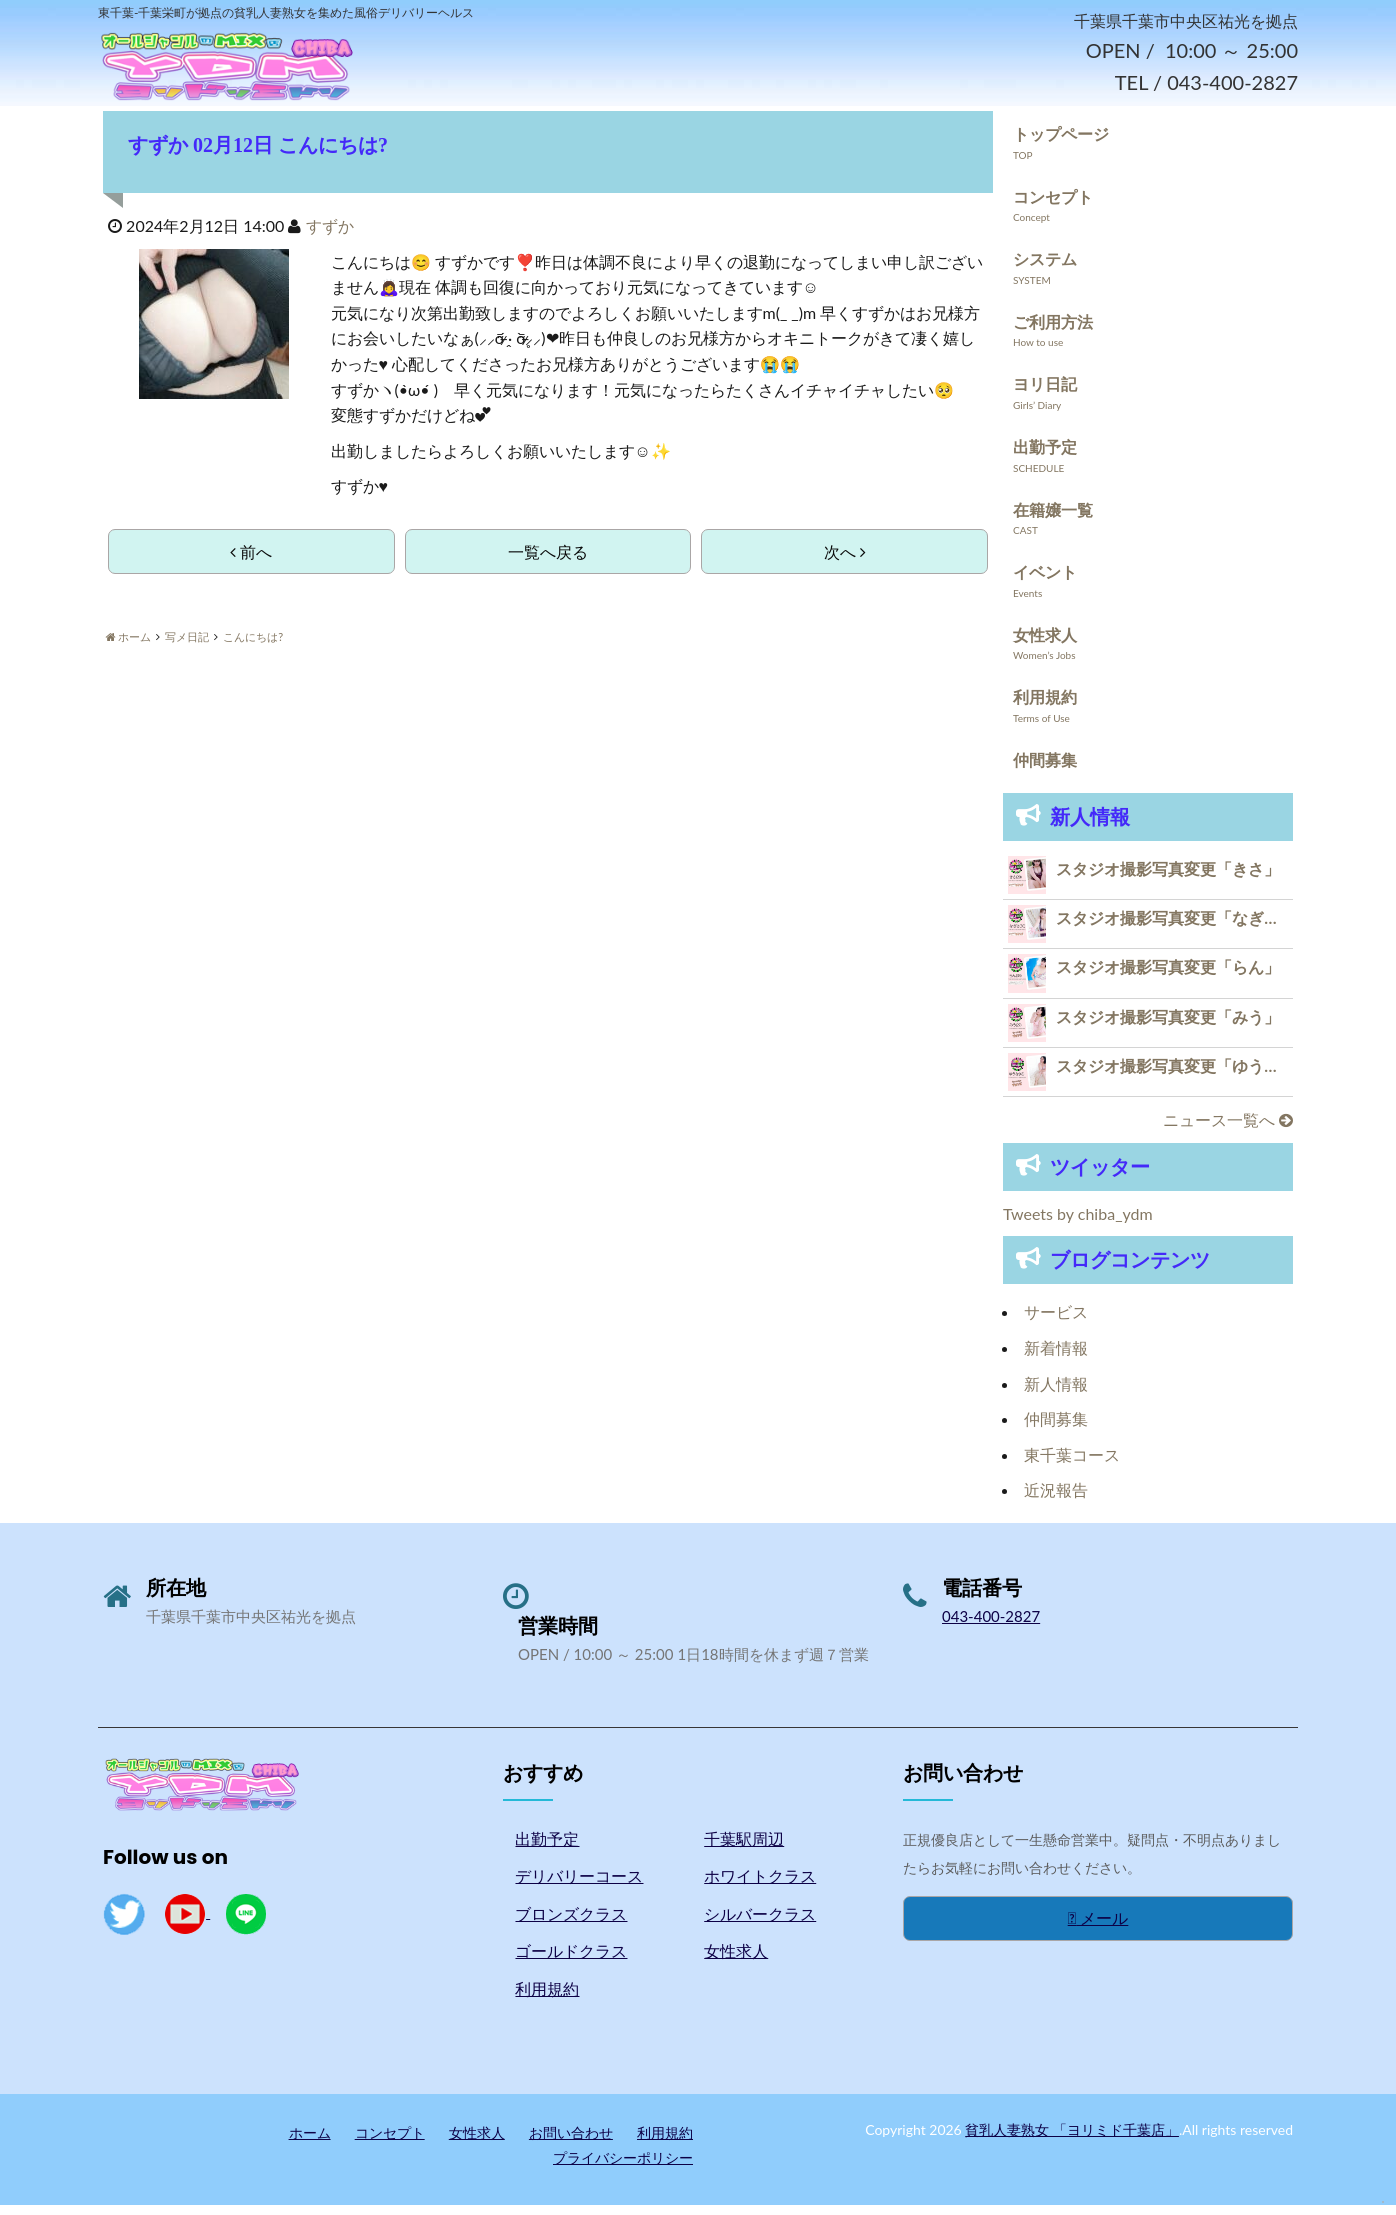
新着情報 (1056, 1358)
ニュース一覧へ (1228, 1130)
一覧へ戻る (548, 561)
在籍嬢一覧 (1053, 519)
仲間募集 (1045, 770)
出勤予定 (1045, 457)
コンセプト (1053, 206)
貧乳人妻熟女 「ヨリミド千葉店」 (1072, 2139)
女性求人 (1045, 645)
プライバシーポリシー (623, 2168)
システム (1045, 269)
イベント (1045, 582)
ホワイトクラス (760, 1886)
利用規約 (1045, 707)
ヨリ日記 (1045, 394)
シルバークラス (760, 1924)
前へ (251, 561)
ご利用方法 (1053, 332)
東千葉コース (1072, 1465)
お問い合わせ (571, 2142)
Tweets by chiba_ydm (1078, 1224)
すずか (330, 236)
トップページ (1061, 144)
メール (1098, 1928)
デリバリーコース (579, 1886)
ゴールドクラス (571, 1961)
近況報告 (1056, 1500)
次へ (845, 561)
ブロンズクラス (571, 1924)
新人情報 (1056, 1393)
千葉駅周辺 (744, 1848)
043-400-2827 (991, 1627)
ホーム (310, 2142)
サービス (1056, 1322)
